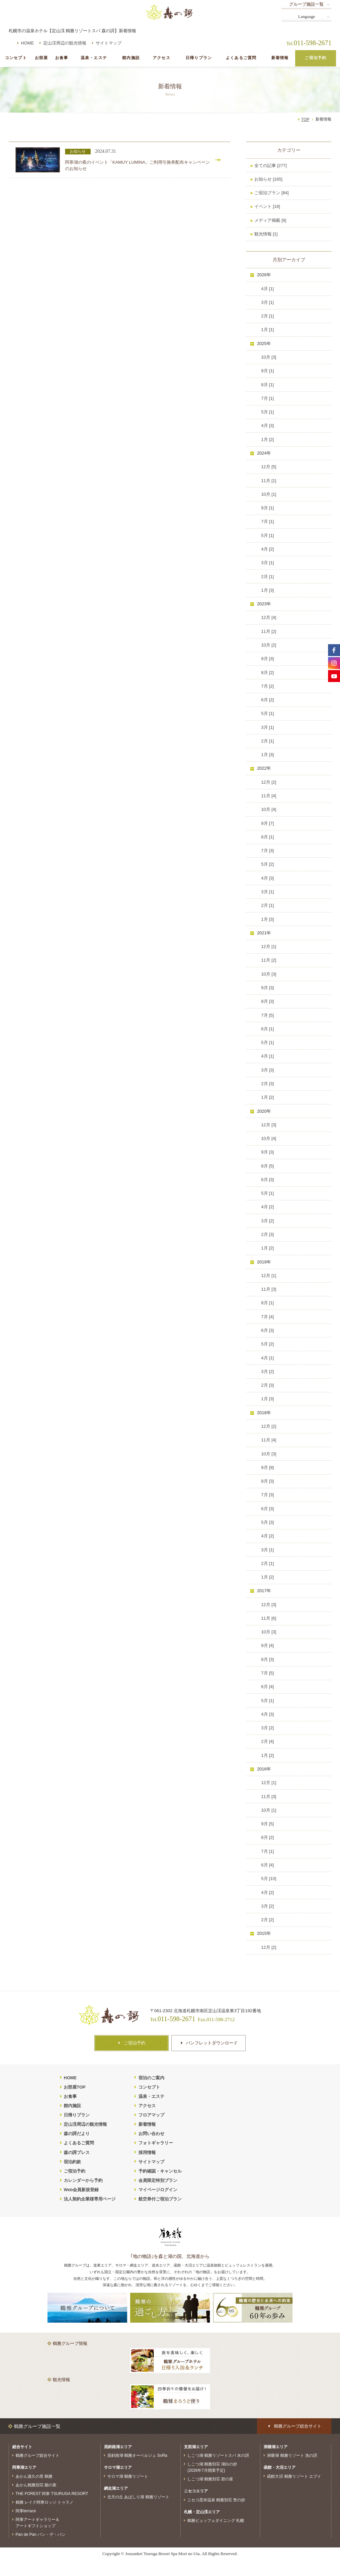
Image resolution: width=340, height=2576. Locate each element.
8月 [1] (267, 384)
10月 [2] (268, 645)
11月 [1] (268, 480)
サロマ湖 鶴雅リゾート (127, 2476)
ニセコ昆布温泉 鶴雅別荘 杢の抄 (216, 2500)
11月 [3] (268, 1289)
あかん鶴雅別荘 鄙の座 (36, 2485)
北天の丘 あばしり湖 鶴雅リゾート (138, 2497)
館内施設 (131, 58)
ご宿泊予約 (315, 58)
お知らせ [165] (268, 179)
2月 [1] (267, 315)
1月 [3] (267, 590)
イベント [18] (267, 206)
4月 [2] (267, 549)
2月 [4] (267, 1741)
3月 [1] (267, 302)
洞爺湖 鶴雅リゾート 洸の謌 (292, 2455)
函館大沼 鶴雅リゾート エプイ (294, 2476)
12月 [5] (268, 466)
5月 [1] (267, 411)
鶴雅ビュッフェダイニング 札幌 (215, 2520)
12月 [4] (268, 617)
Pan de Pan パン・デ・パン (40, 2534)
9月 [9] (267, 1467)
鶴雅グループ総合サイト (37, 2455)
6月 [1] (267, 1028)
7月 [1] (267, 398)
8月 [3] (267, 1001)
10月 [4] (268, 809)
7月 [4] (267, 1316)
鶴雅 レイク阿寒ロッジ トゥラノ (45, 2502)
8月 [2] (267, 672)
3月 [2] (267, 1220)
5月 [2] (267, 864)
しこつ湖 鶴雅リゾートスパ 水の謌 (218, 2455)
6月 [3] (267, 1179)
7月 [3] (267, 850)
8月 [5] (267, 1165)
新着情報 (280, 58)
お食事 (61, 58)
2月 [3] (267, 1083)
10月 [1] (268, 494)
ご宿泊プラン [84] (271, 192)
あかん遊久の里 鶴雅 (34, 2476)
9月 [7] (267, 823)
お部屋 (41, 58)
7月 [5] (267, 1015)
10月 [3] (268, 357)
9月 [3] (267, 658)
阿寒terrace (26, 2511)
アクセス (161, 58)
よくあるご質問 (241, 58)
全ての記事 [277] (270, 165)
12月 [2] (268, 782)
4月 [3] (267, 425)
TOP (305, 119)
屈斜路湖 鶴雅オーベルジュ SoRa (137, 2455)
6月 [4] (267, 1686)
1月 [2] (267, 439)
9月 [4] (267, 1645)
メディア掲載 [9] (270, 220)
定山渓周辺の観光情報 (64, 43)
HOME (27, 43)
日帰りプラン (199, 58)
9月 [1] (267, 370)
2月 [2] (267, 1919)
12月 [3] (268, 1124)
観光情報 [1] (266, 233)
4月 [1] (267, 288)
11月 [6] (268, 1618)
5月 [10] (268, 1878)
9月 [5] (267, 1823)
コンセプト (16, 58)
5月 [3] (267, 1522)
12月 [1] (268, 946)
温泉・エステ (94, 58)
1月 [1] (267, 329)
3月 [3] (267, 1070)
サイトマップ (109, 43)
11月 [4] (268, 795)
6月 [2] (267, 699)
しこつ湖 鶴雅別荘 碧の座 (210, 2479)
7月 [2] (267, 686)
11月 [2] (268, 631)
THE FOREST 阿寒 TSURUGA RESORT (52, 2493)
